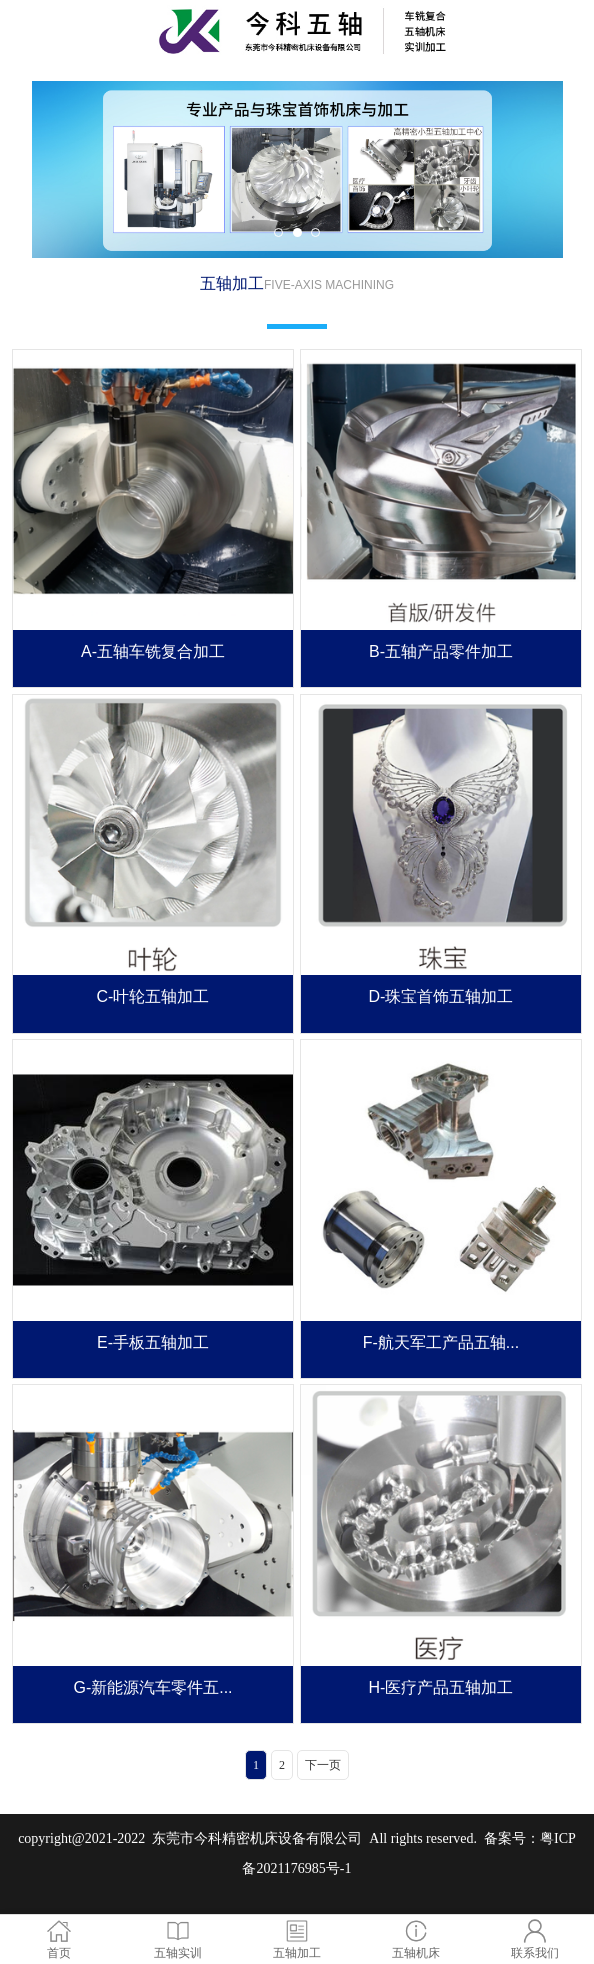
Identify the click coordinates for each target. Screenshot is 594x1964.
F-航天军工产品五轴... (441, 1342)
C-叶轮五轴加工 (153, 996)
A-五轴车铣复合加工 (153, 651)
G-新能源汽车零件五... (152, 1687)
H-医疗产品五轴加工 (441, 1687)
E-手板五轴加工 (153, 1342)
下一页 (323, 1765)
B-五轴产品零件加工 (441, 651)
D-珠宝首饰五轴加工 (441, 996)
